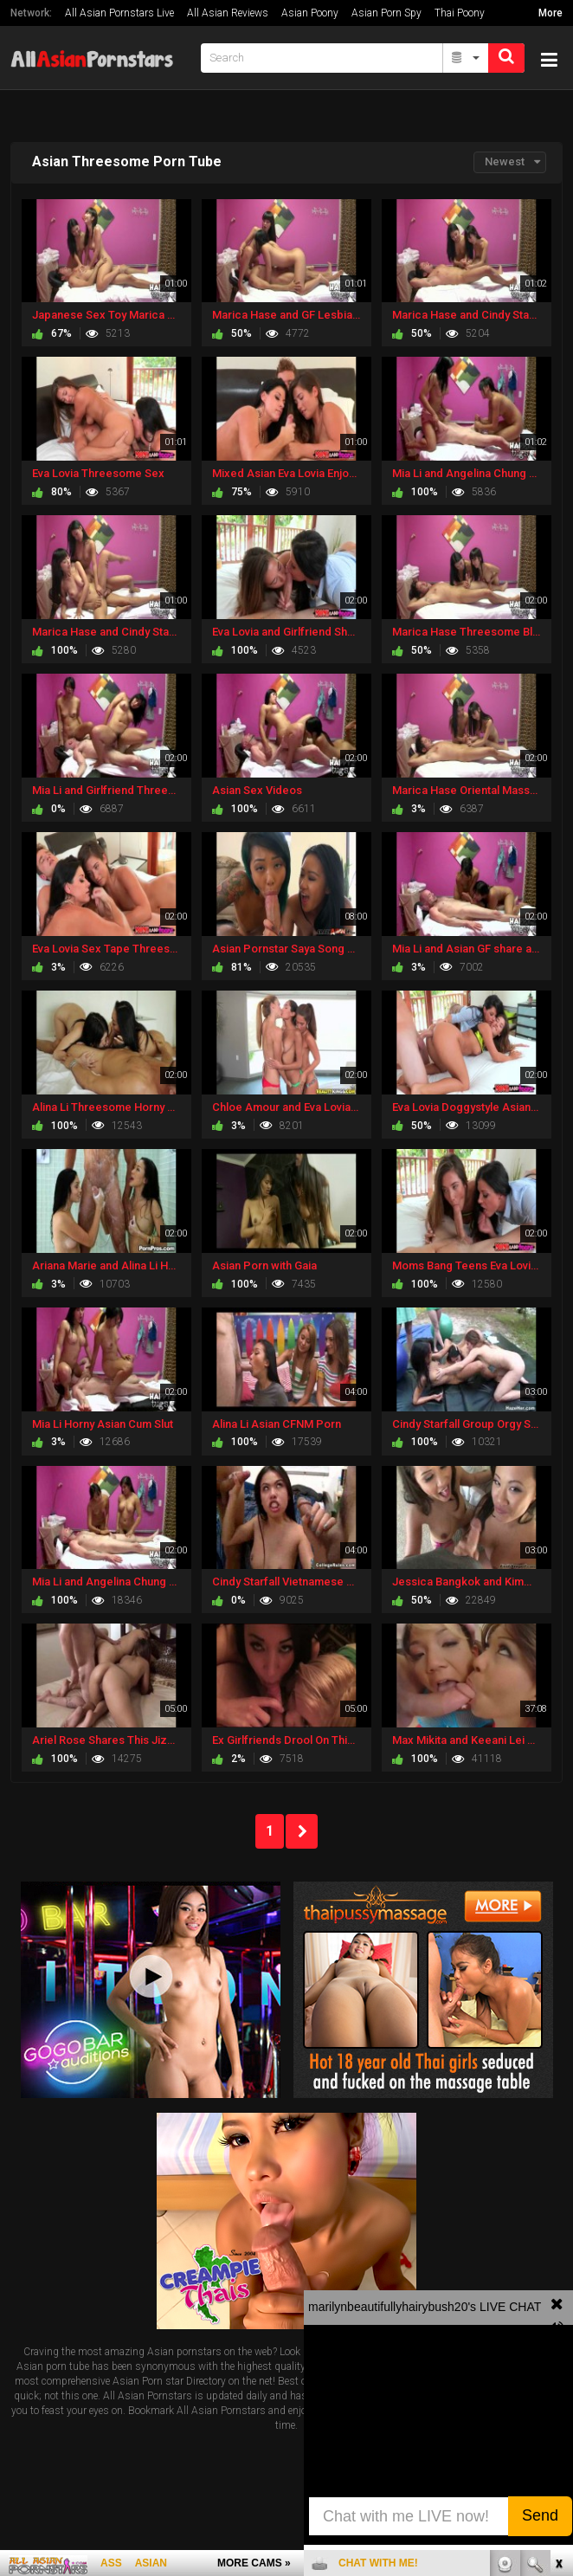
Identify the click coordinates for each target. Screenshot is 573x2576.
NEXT (302, 1831)
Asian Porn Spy (386, 13)
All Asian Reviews (227, 13)
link (558, 2305)
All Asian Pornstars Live (119, 13)
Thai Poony (460, 13)
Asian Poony (309, 13)
